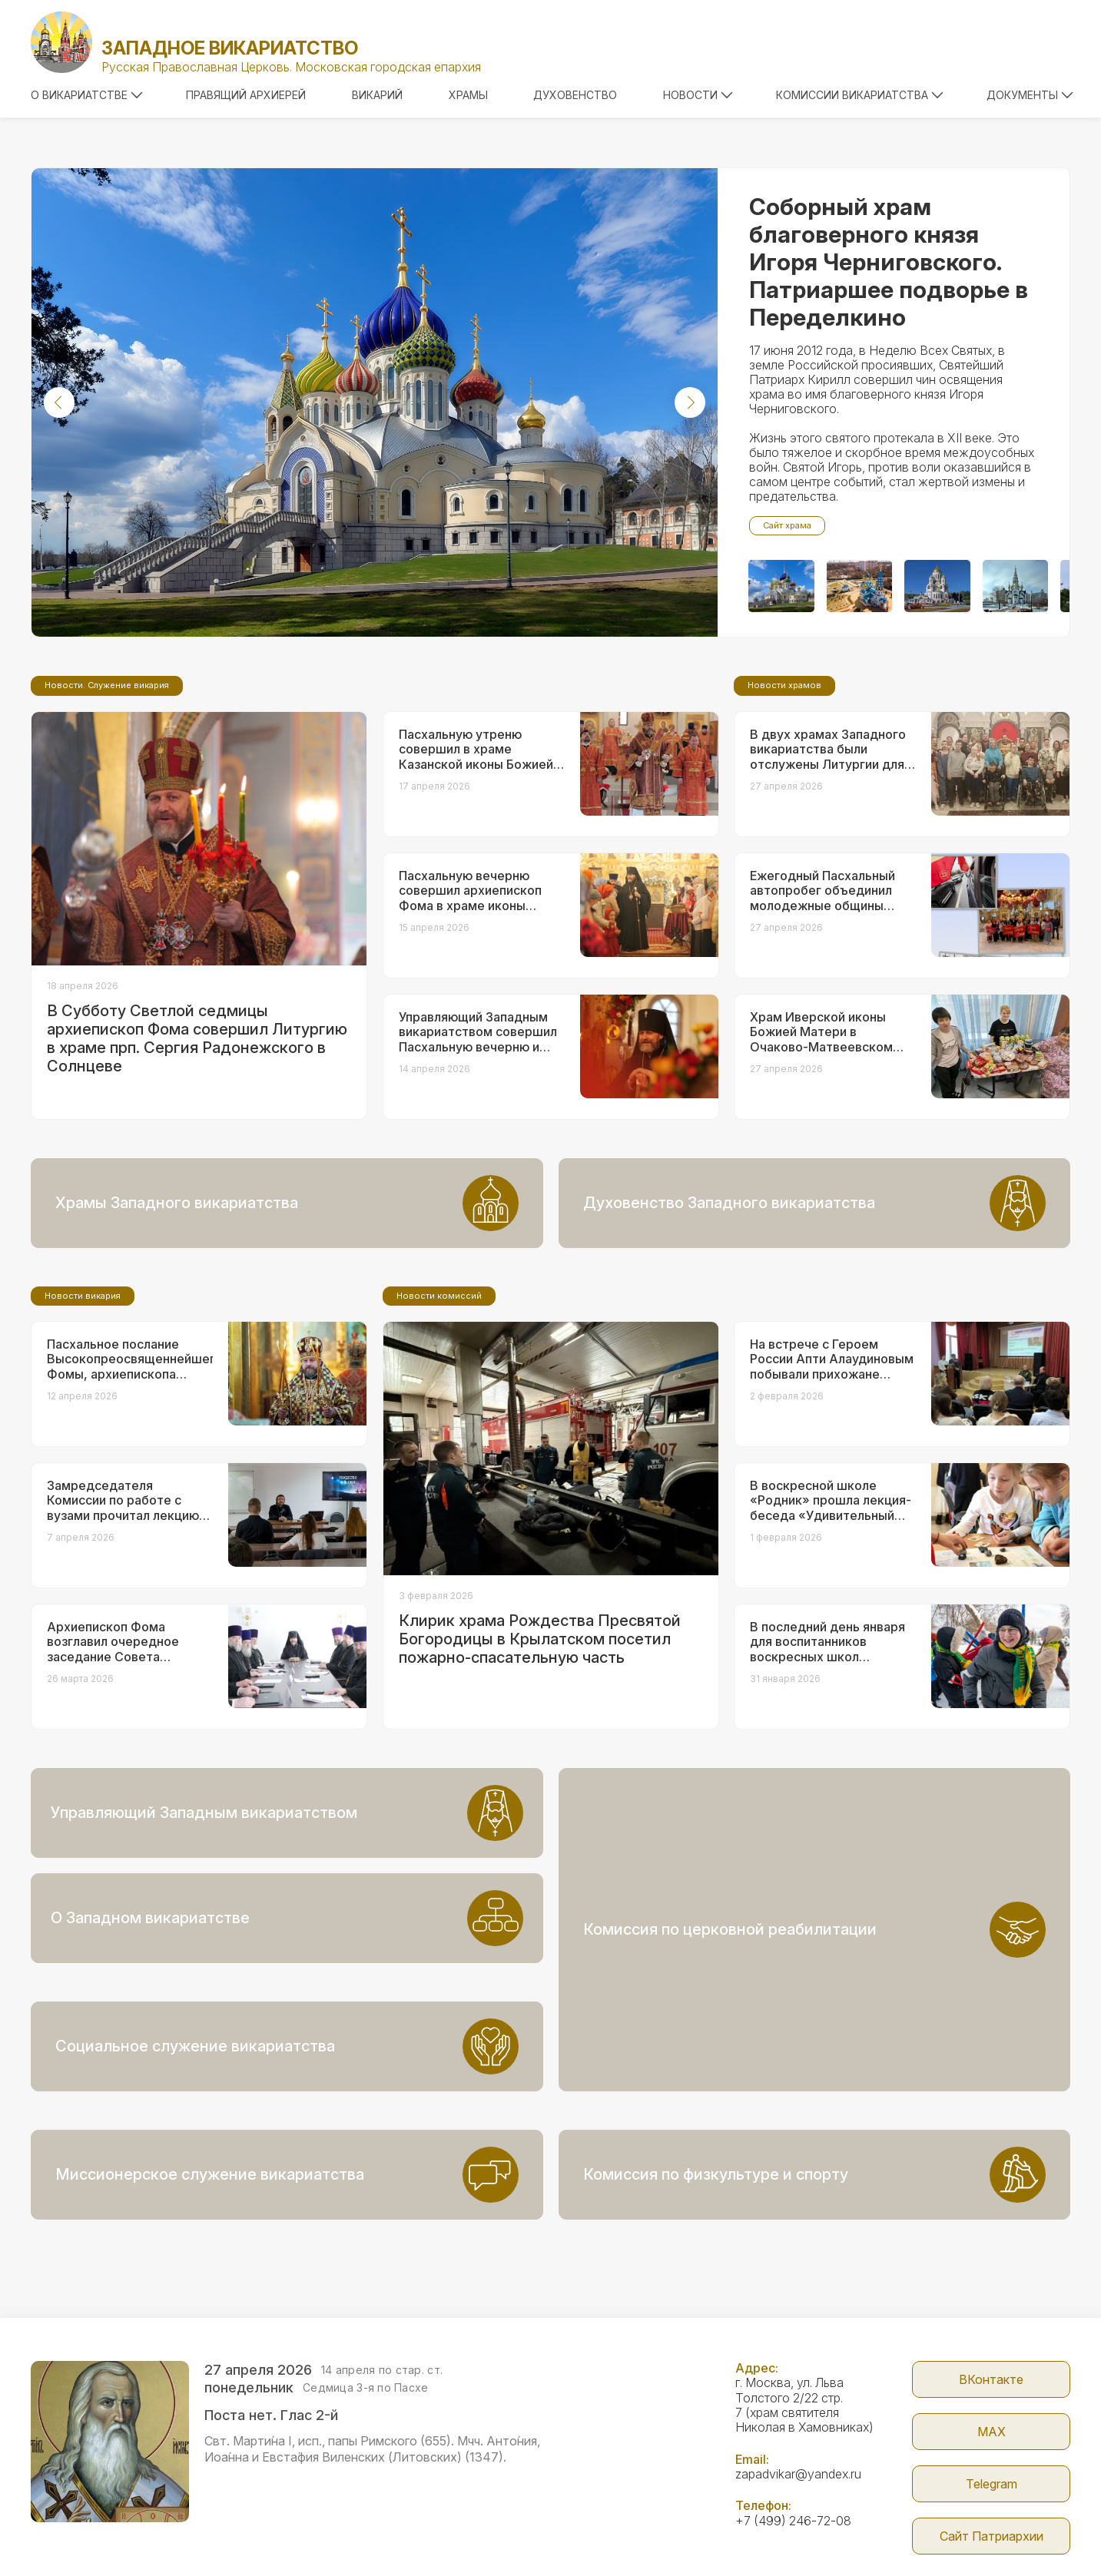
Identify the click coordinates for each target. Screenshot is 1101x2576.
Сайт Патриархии (991, 2457)
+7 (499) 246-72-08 (793, 2442)
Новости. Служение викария (107, 813)
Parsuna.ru (830, 2532)
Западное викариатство (229, 48)
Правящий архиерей (246, 94)
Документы (1030, 94)
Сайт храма (787, 525)
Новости (698, 94)
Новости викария (83, 1424)
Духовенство (575, 94)
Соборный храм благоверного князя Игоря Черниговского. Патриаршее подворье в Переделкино (888, 262)
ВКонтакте (991, 2301)
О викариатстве (87, 94)
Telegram (991, 2405)
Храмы (468, 94)
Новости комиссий (439, 1424)
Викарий (377, 94)
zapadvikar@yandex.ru (798, 2396)
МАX (991, 2353)
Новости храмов (784, 813)
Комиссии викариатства (859, 94)
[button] (59, 402)
